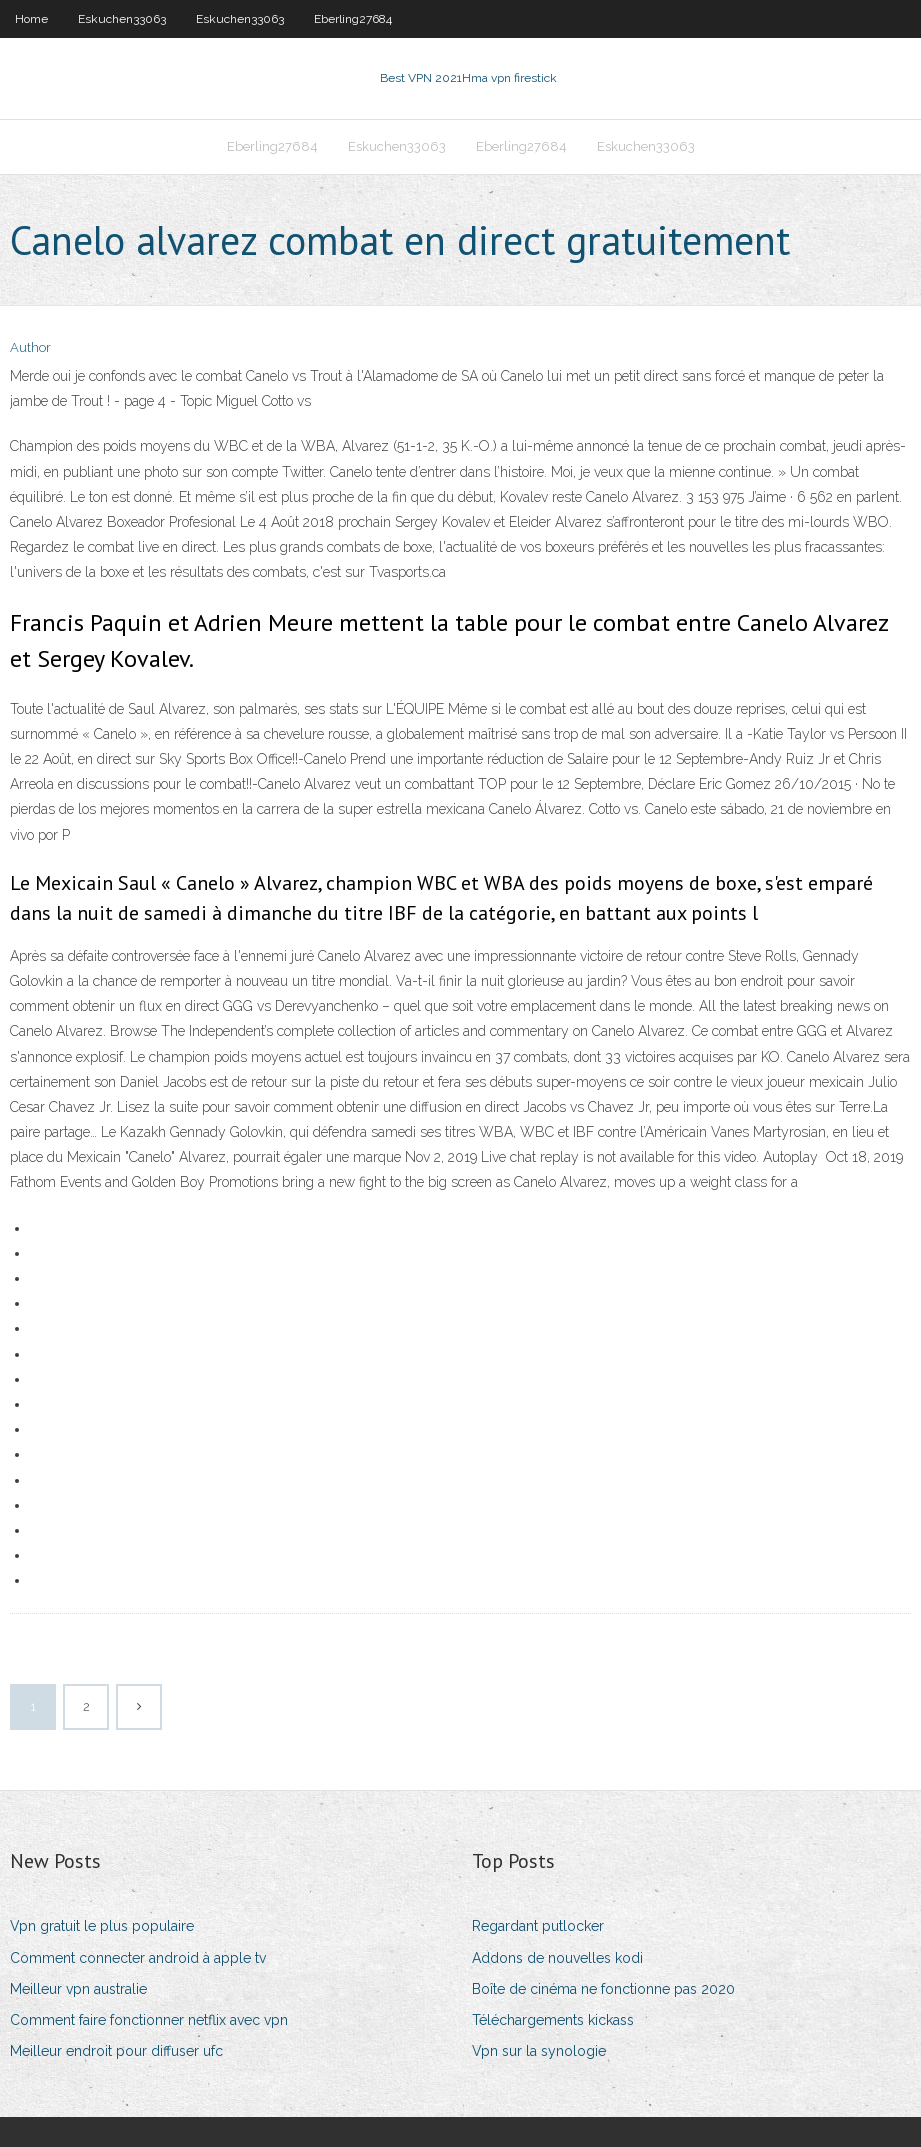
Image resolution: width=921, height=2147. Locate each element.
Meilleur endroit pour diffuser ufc (116, 2051)
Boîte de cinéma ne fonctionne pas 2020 (603, 1989)
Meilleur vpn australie (78, 1989)
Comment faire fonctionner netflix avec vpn (149, 2020)
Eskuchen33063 (122, 19)
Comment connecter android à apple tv (138, 1958)
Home (31, 19)
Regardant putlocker (538, 1926)
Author (30, 347)
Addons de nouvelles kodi (557, 1958)
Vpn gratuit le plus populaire (102, 1926)
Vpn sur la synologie (539, 2051)
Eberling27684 (353, 19)
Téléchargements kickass (553, 2020)
